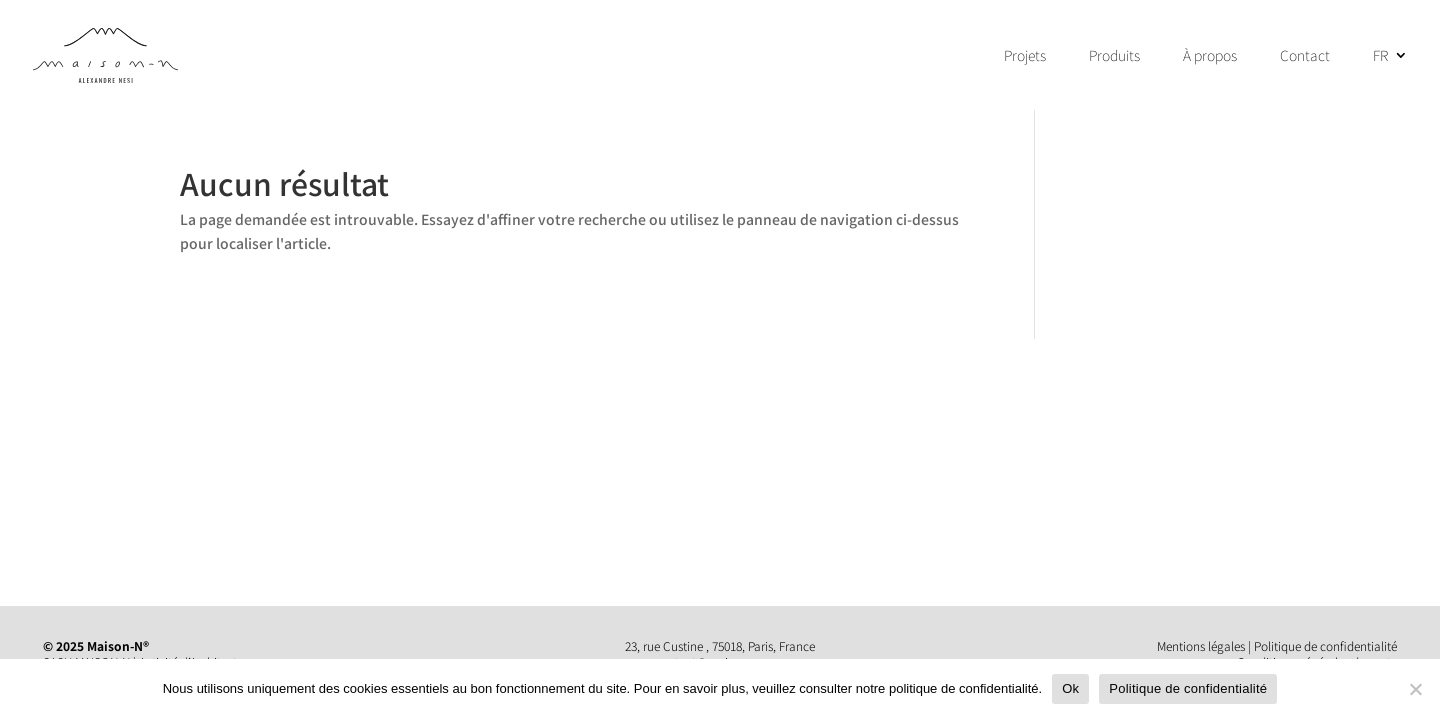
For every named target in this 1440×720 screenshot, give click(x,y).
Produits (1114, 56)
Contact (1305, 56)
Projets (1025, 56)
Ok (1070, 688)
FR (1380, 56)
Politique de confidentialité (1325, 645)
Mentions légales (1201, 645)
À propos (1210, 56)
